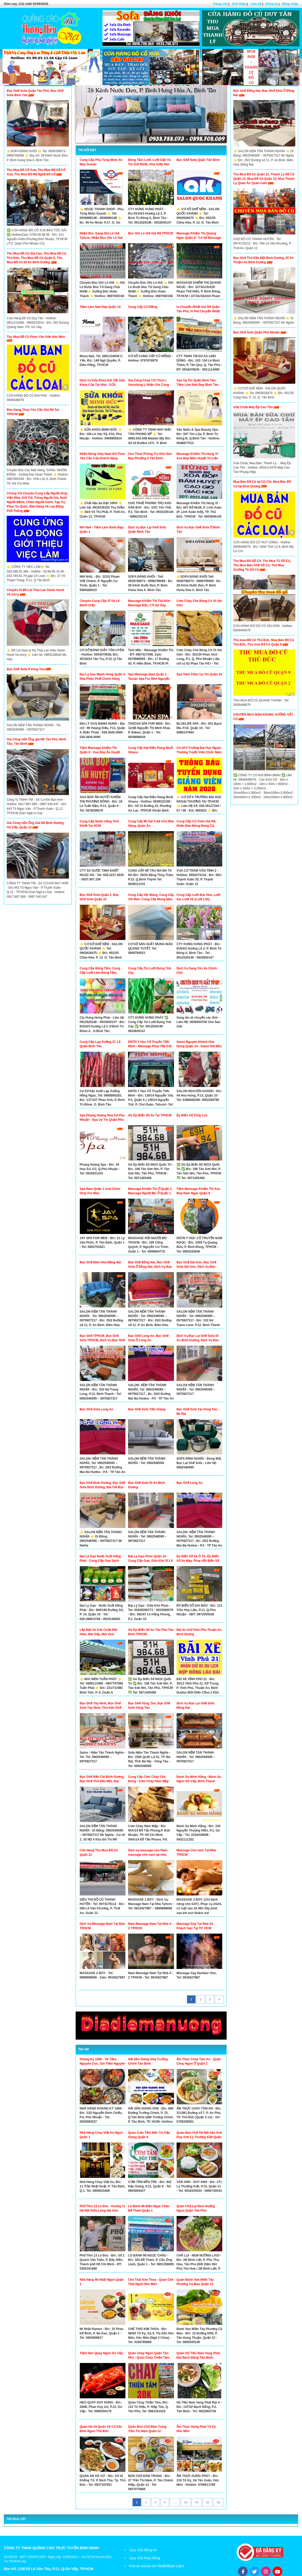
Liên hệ (255, 4)
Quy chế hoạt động (144, 2558)
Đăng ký (272, 4)
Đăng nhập (290, 4)
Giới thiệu (239, 4)
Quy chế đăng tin (143, 2550)
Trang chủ (220, 4)
